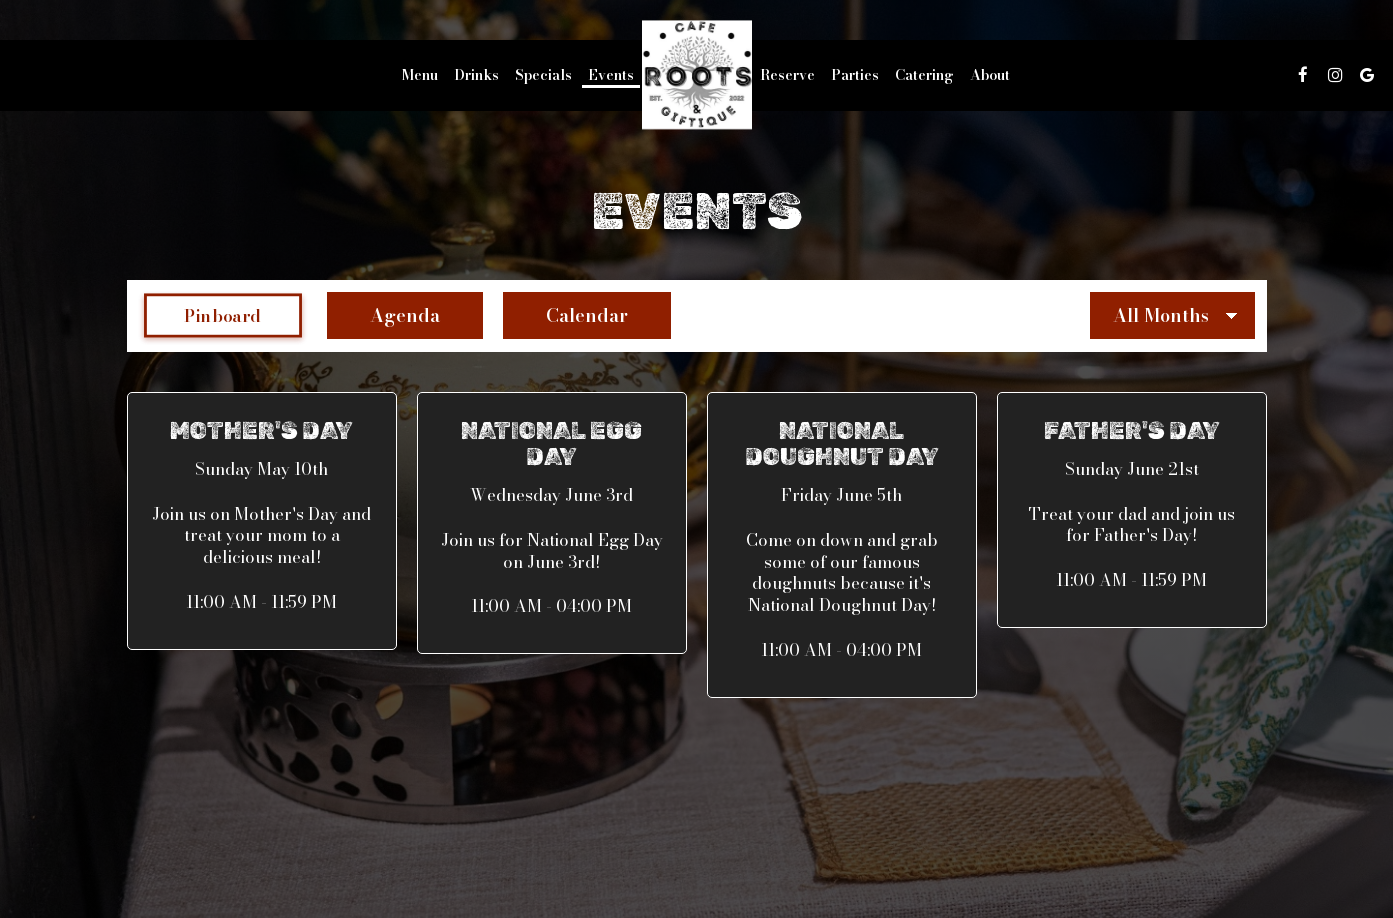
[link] (697, 74)
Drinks (476, 75)
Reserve (787, 75)
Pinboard (203, 315)
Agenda (383, 315)
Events (611, 75)
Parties (855, 75)
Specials (543, 75)
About (990, 75)
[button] (262, 521)
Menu (420, 75)
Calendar (565, 315)
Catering (924, 75)
